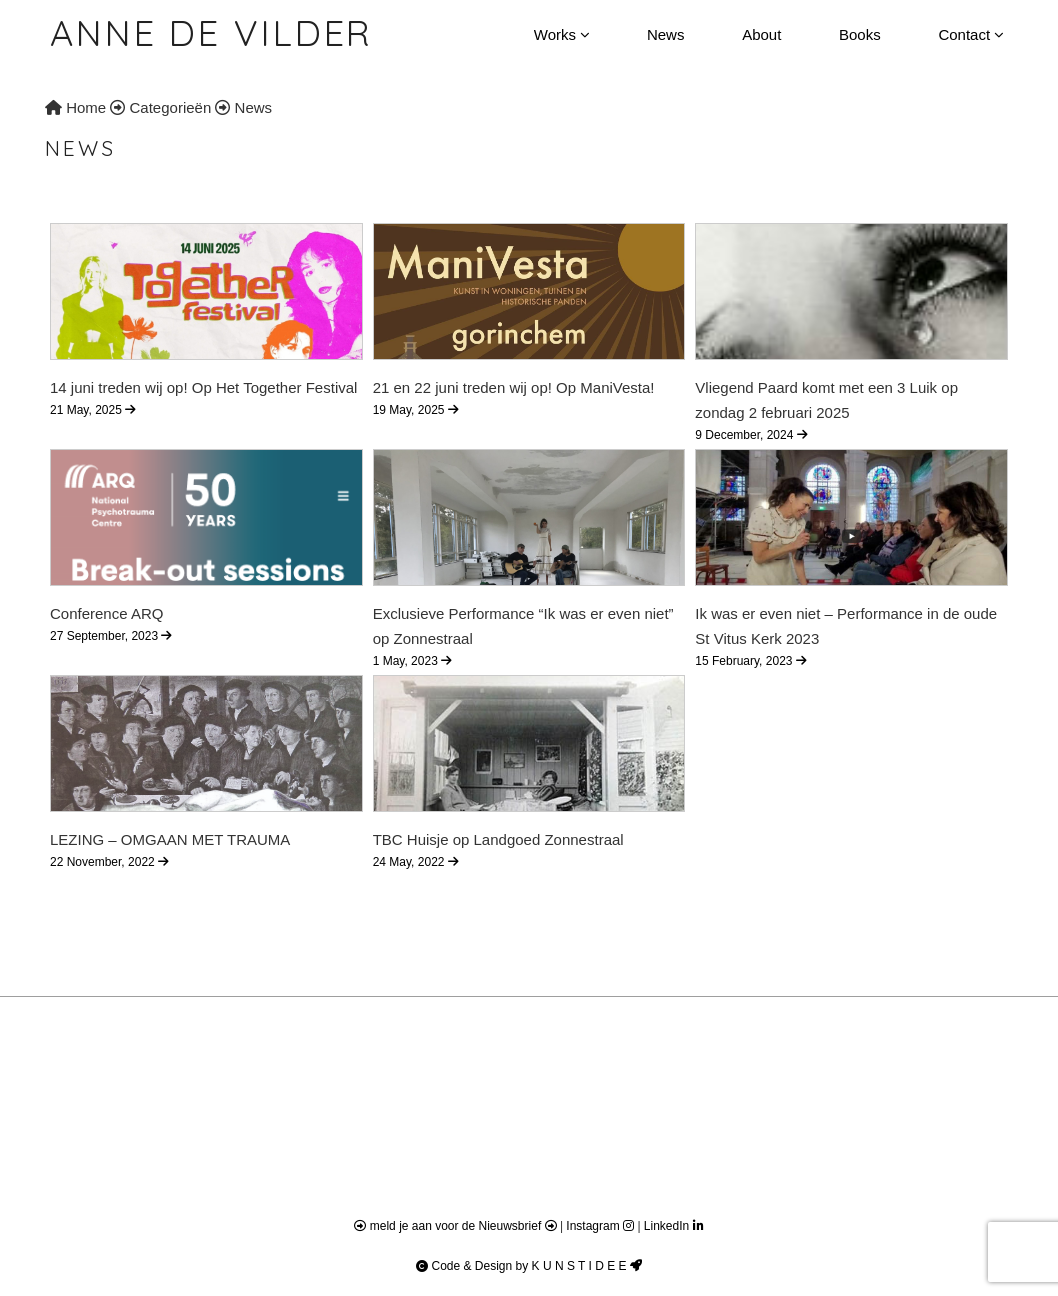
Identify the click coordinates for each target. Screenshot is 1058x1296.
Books (860, 34)
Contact (970, 34)
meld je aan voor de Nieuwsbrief (456, 1226)
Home (75, 107)
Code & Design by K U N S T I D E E (529, 1266)
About (761, 34)
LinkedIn (674, 1226)
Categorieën (171, 107)
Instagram (601, 1226)
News (666, 34)
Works (561, 34)
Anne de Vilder (211, 32)
